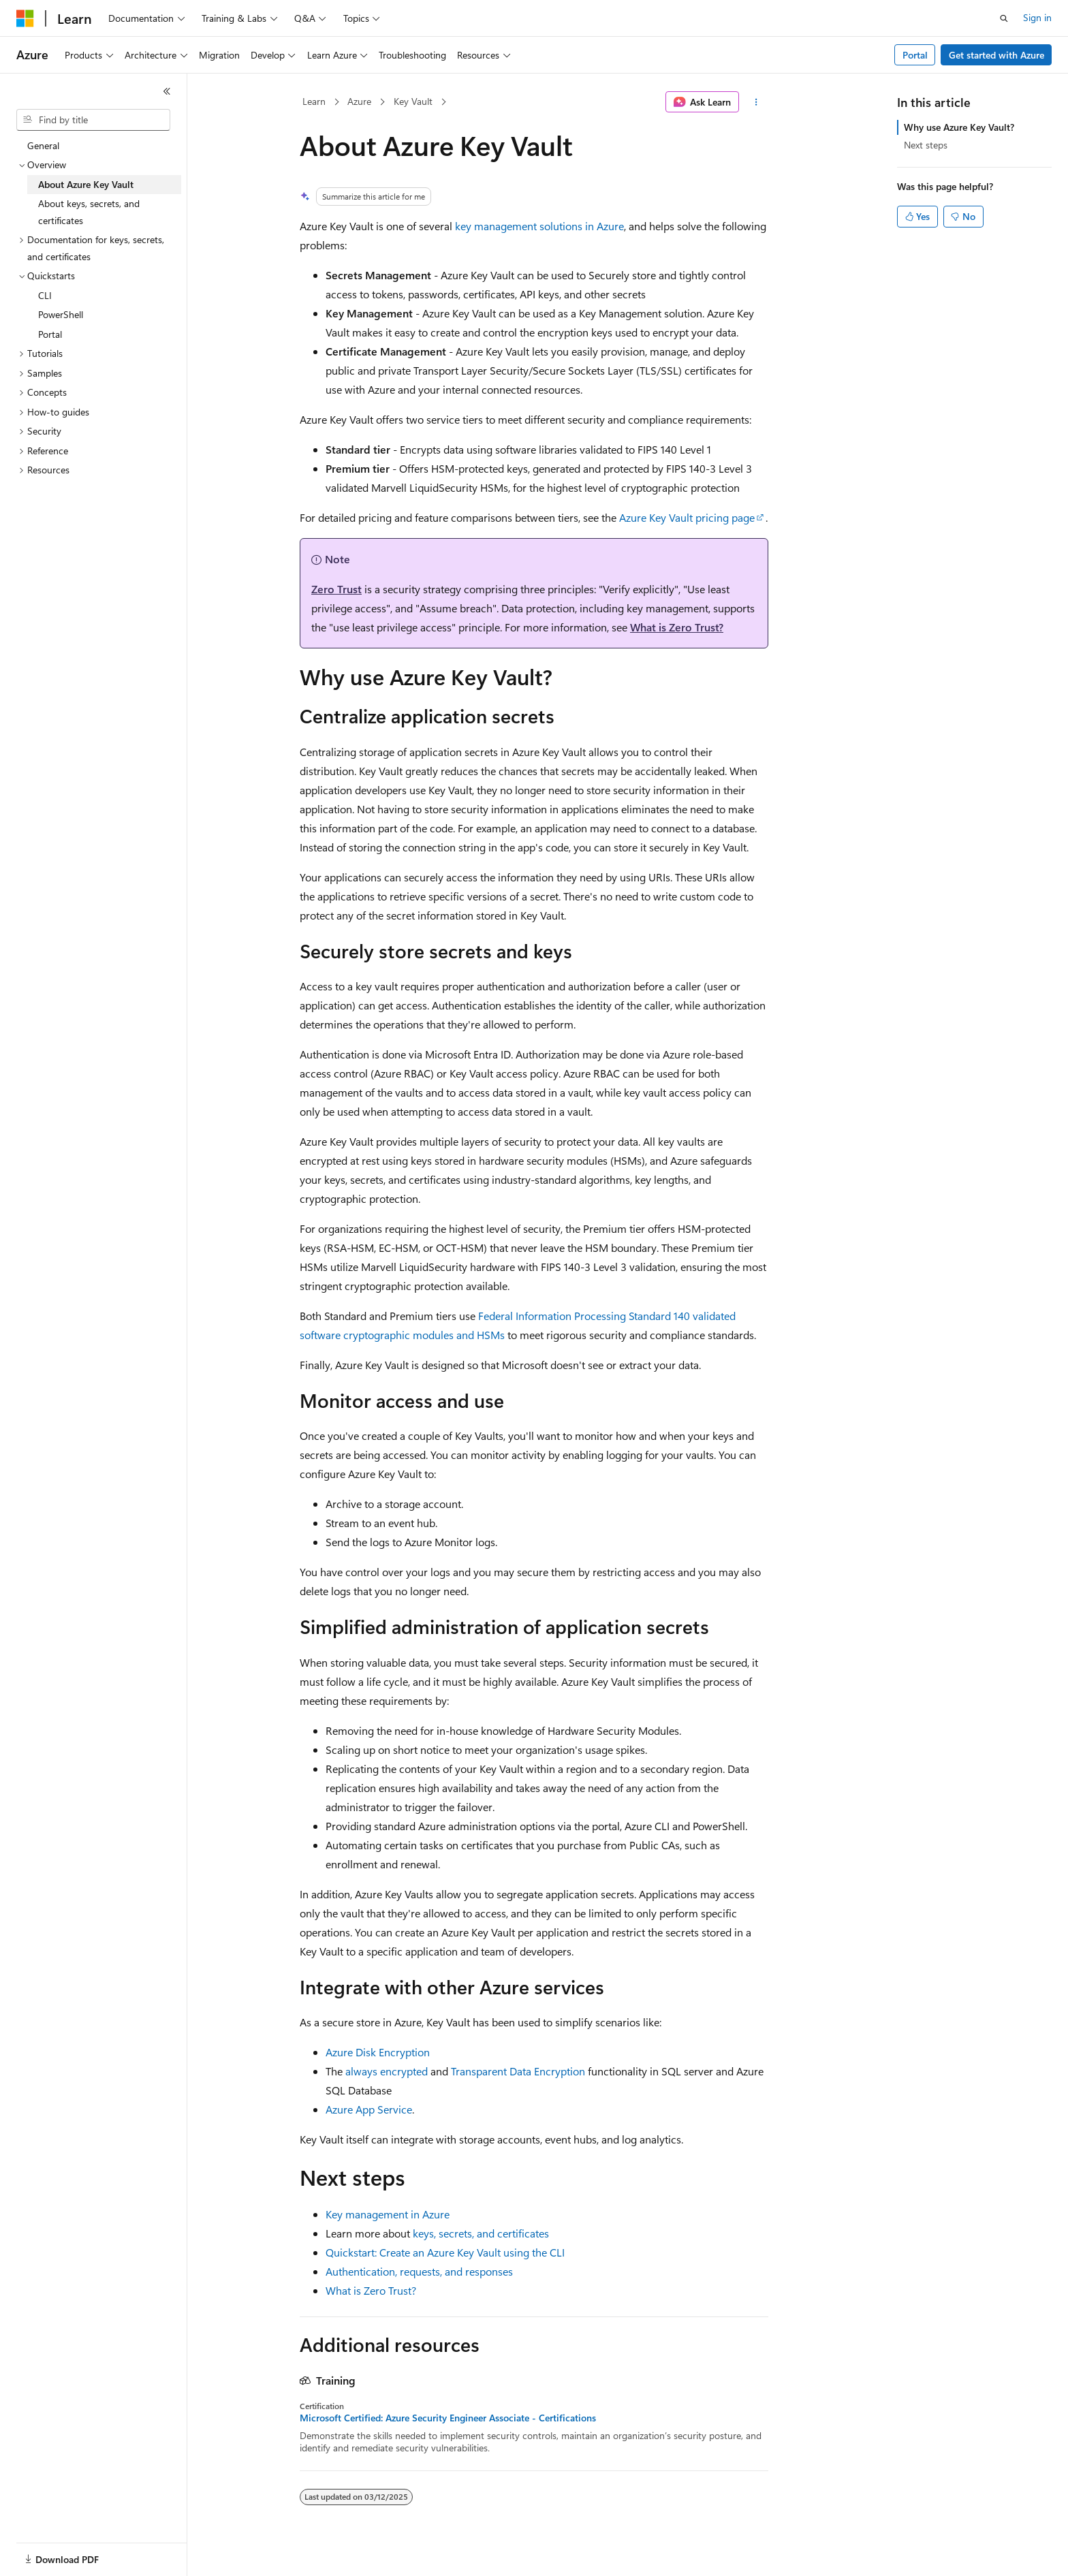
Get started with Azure (996, 54)
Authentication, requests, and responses (419, 2271)
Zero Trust (336, 589)
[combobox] (93, 120)
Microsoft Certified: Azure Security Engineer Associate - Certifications (448, 2418)
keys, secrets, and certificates (481, 2233)
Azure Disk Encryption (378, 2052)
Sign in (1037, 17)
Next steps (925, 144)
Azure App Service (369, 2109)
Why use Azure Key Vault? (959, 127)
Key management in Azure (388, 2214)
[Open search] (1004, 18)
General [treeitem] (43, 145)
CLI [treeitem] (45, 295)
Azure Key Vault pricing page (687, 517)
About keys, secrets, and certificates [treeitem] (89, 212)
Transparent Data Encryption (518, 2071)
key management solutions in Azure (539, 226)
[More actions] (756, 102)
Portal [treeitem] (50, 334)
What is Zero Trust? (676, 627)
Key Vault (413, 101)
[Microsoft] (25, 18)
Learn (314, 101)
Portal (915, 54)
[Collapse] (167, 91)
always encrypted (386, 2071)
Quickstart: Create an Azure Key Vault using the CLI (445, 2252)
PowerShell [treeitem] (60, 314)
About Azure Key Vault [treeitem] (86, 184)
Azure (359, 101)
